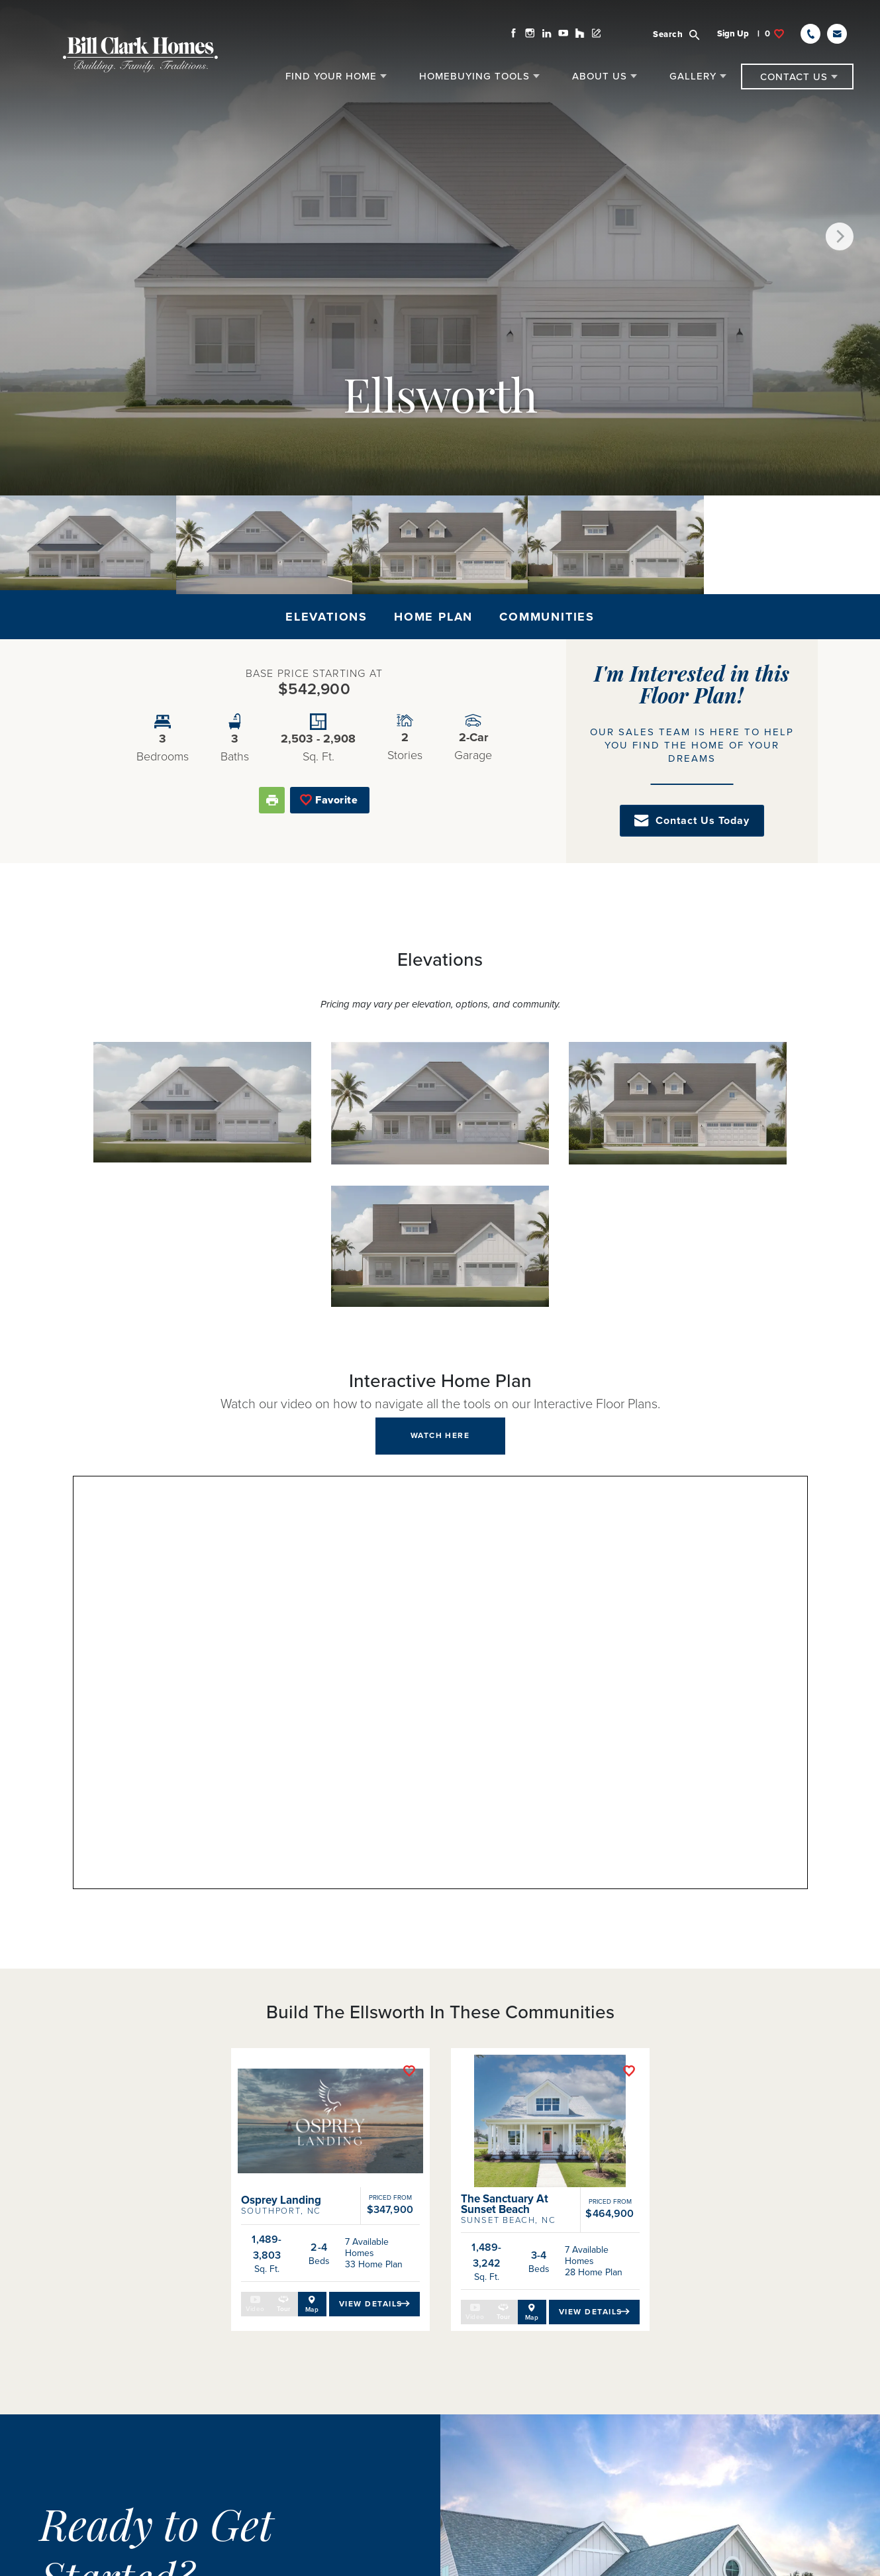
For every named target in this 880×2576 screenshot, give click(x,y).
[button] (689, 30)
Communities (547, 616)
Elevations (326, 616)
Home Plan (433, 616)
